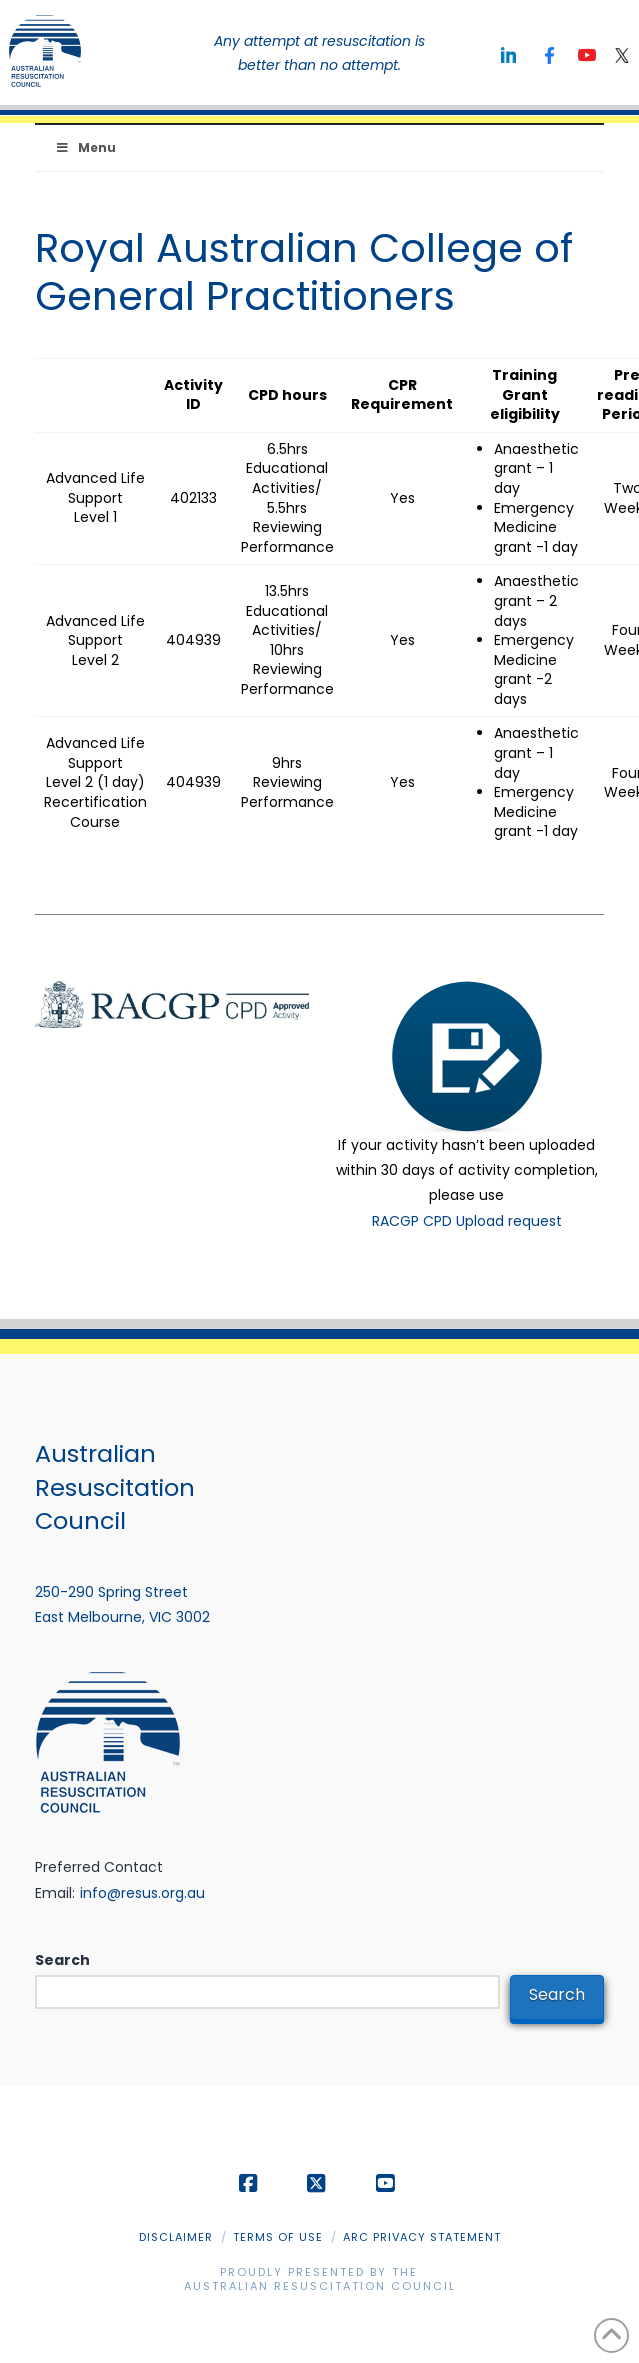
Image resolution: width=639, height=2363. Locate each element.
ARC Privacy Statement (422, 2237)
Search (62, 1960)
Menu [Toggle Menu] (85, 147)
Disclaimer (176, 2237)
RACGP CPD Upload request (467, 1221)
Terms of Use (278, 2237)
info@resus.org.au (142, 1893)
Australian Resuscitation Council (320, 2286)
